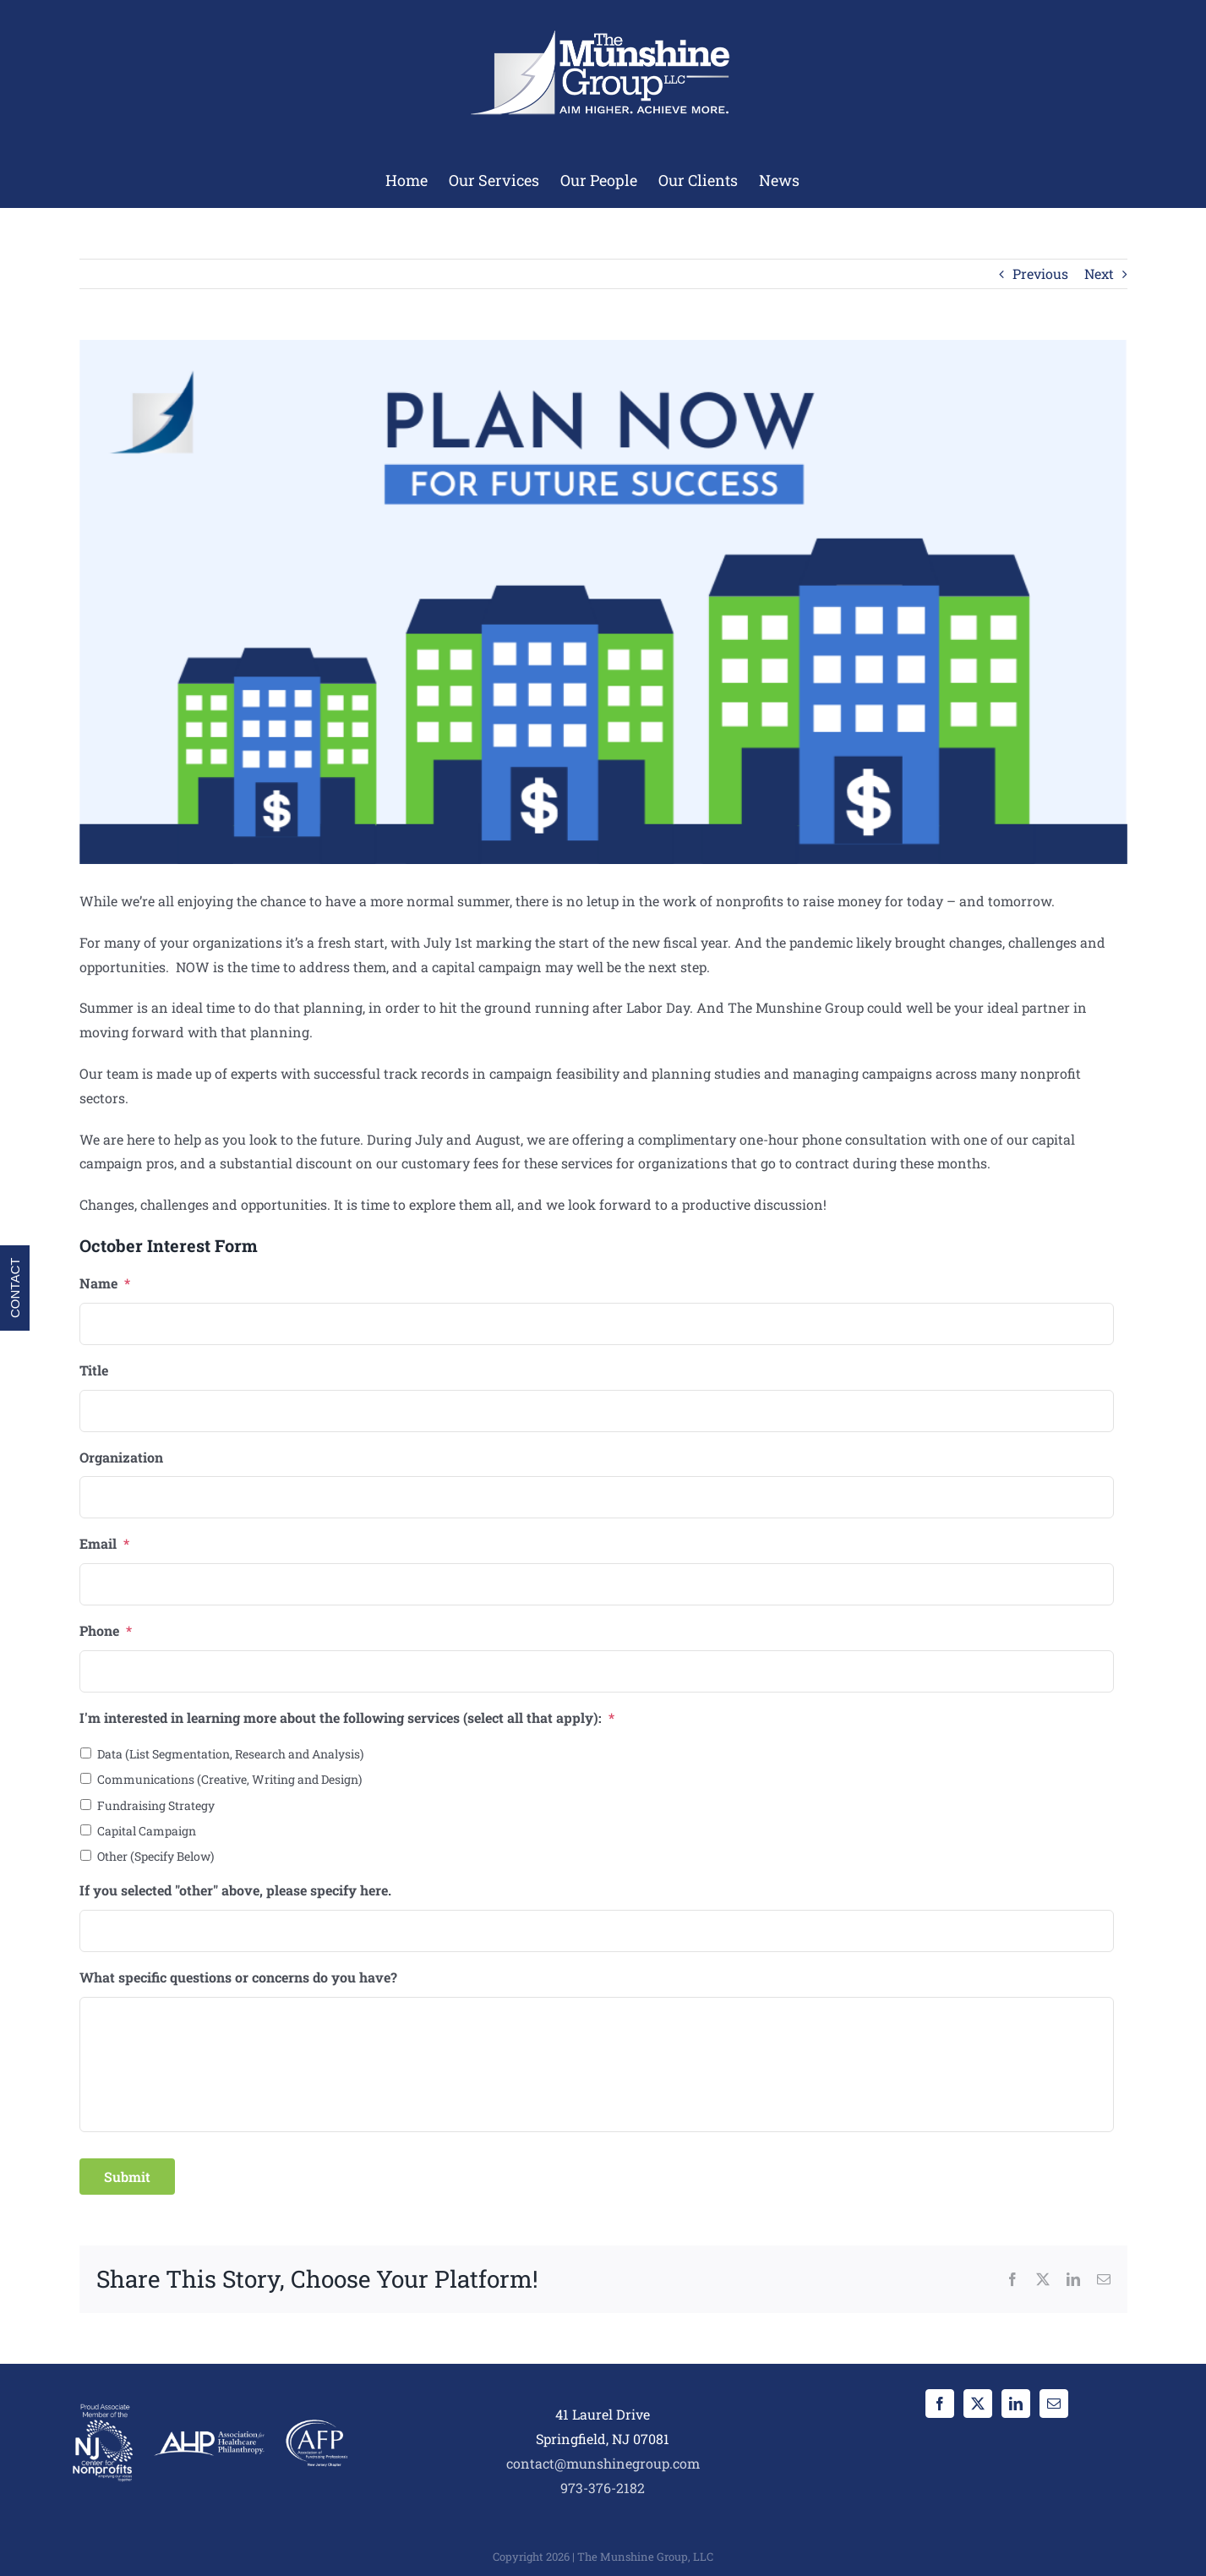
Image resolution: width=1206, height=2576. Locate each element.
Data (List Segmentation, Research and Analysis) (230, 1754)
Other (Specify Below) (155, 1856)
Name (104, 1283)
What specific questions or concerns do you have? (238, 1977)
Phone (105, 1630)
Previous (1040, 273)
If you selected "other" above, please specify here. (235, 1890)
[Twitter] (977, 2403)
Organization (121, 1457)
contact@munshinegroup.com (603, 2463)
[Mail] (1054, 2403)
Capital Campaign (146, 1831)
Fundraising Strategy (156, 1805)
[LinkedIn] (1015, 2403)
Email (104, 1543)
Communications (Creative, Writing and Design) (229, 1779)
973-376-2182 (602, 2488)
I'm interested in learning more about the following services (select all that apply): (346, 1717)
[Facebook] (939, 2403)
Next (1099, 273)
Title (93, 1370)
